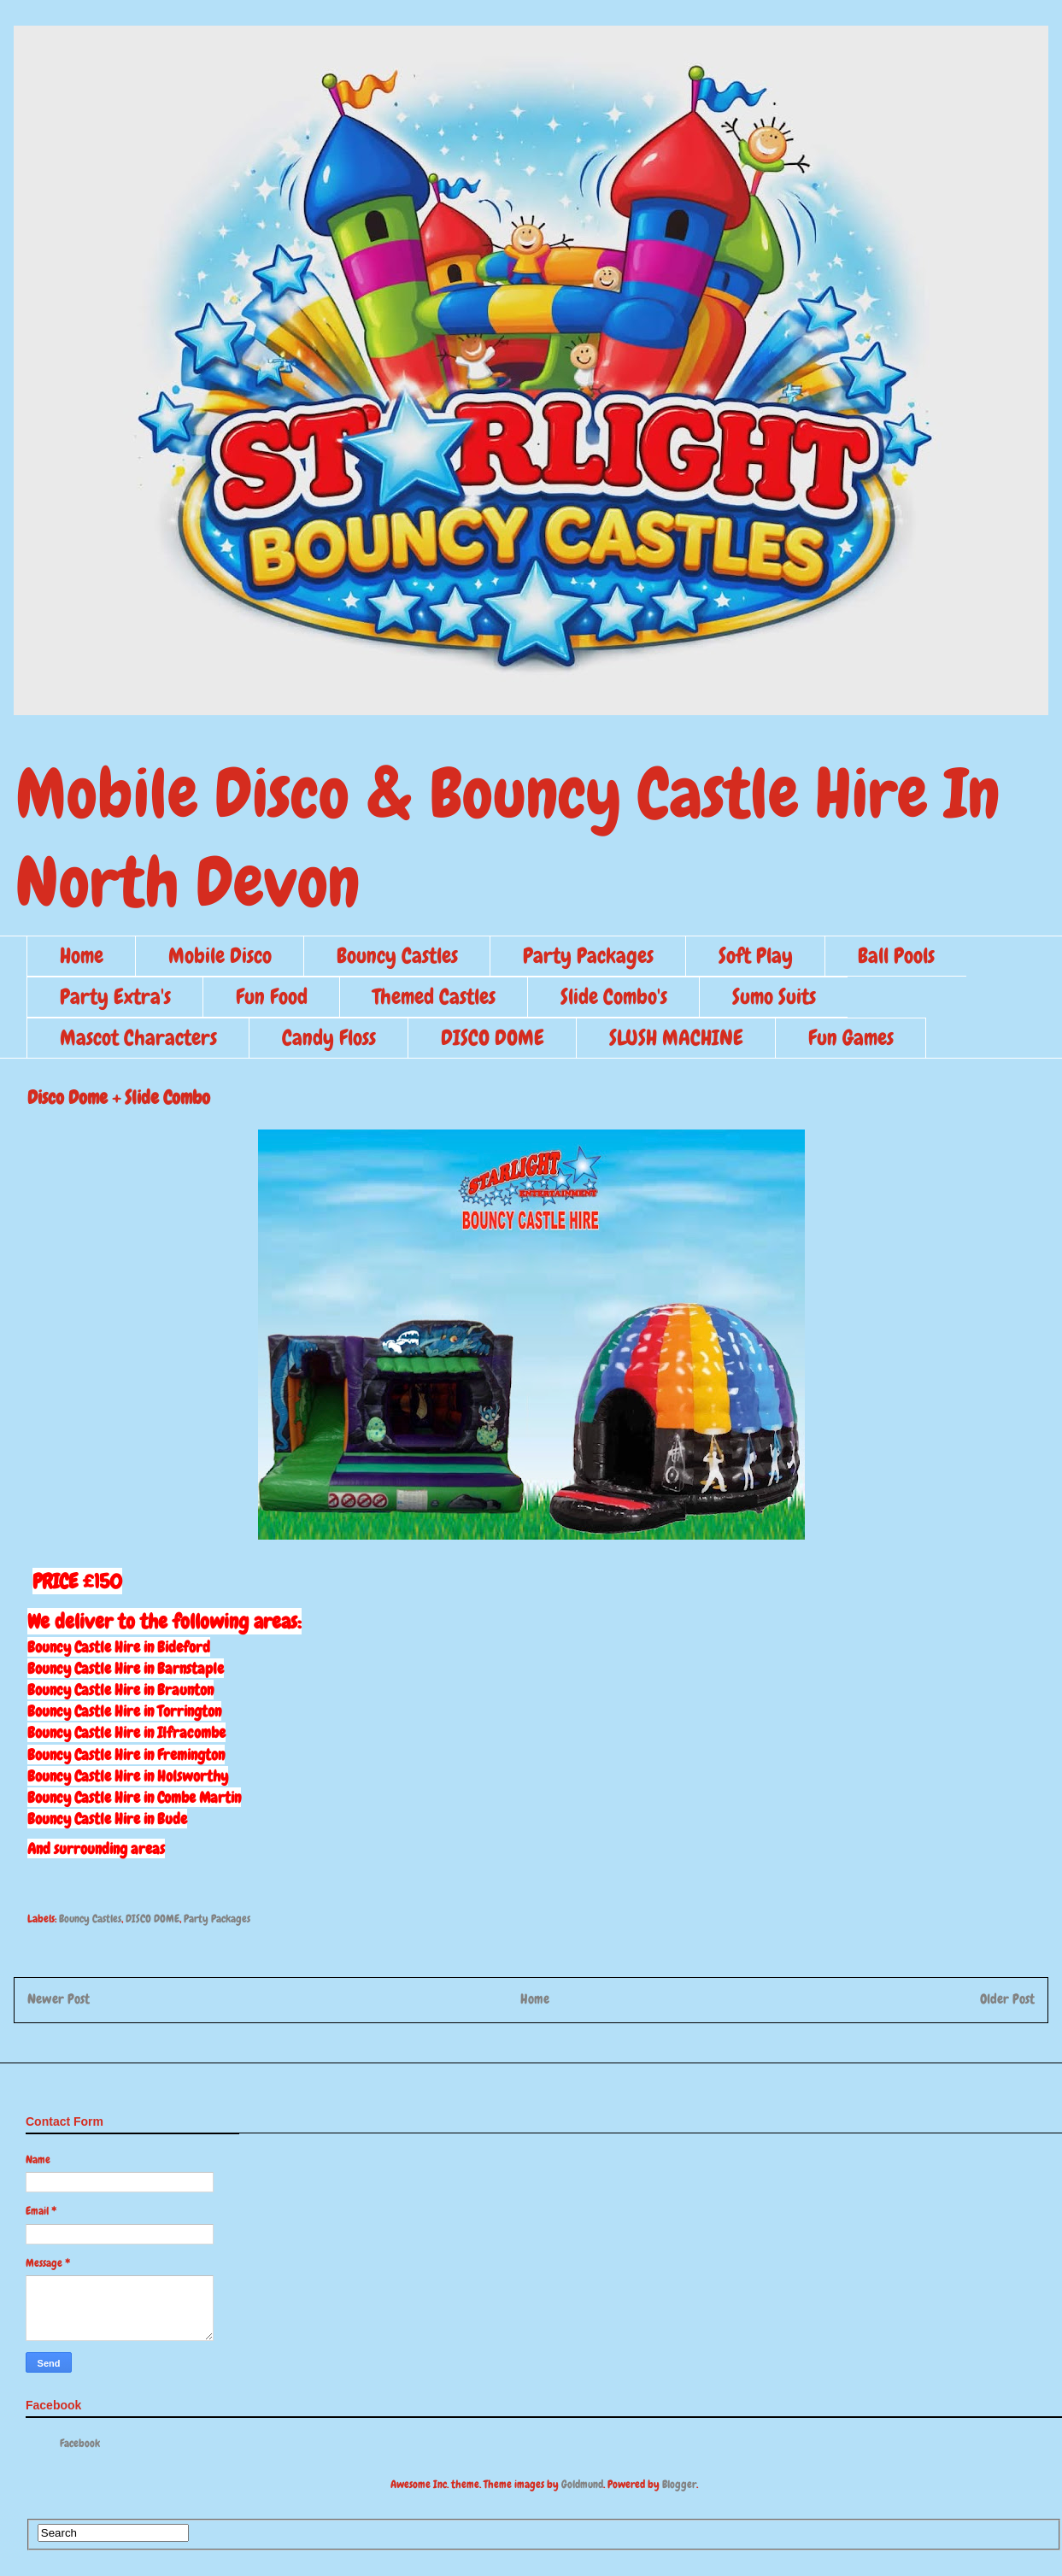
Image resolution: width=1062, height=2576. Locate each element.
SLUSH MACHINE (676, 1038)
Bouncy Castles (397, 956)
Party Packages (588, 956)
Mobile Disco (220, 956)
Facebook (80, 2443)
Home (81, 956)
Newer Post (58, 1999)
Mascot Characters (138, 1038)
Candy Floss (329, 1038)
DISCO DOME (492, 1038)
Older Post (1007, 1999)
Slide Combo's (613, 997)
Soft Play (756, 956)
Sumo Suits (774, 997)
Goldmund (582, 2484)
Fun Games (851, 1038)
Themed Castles (434, 997)
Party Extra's (115, 997)
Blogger (679, 2484)
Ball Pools (896, 956)
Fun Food (272, 997)
